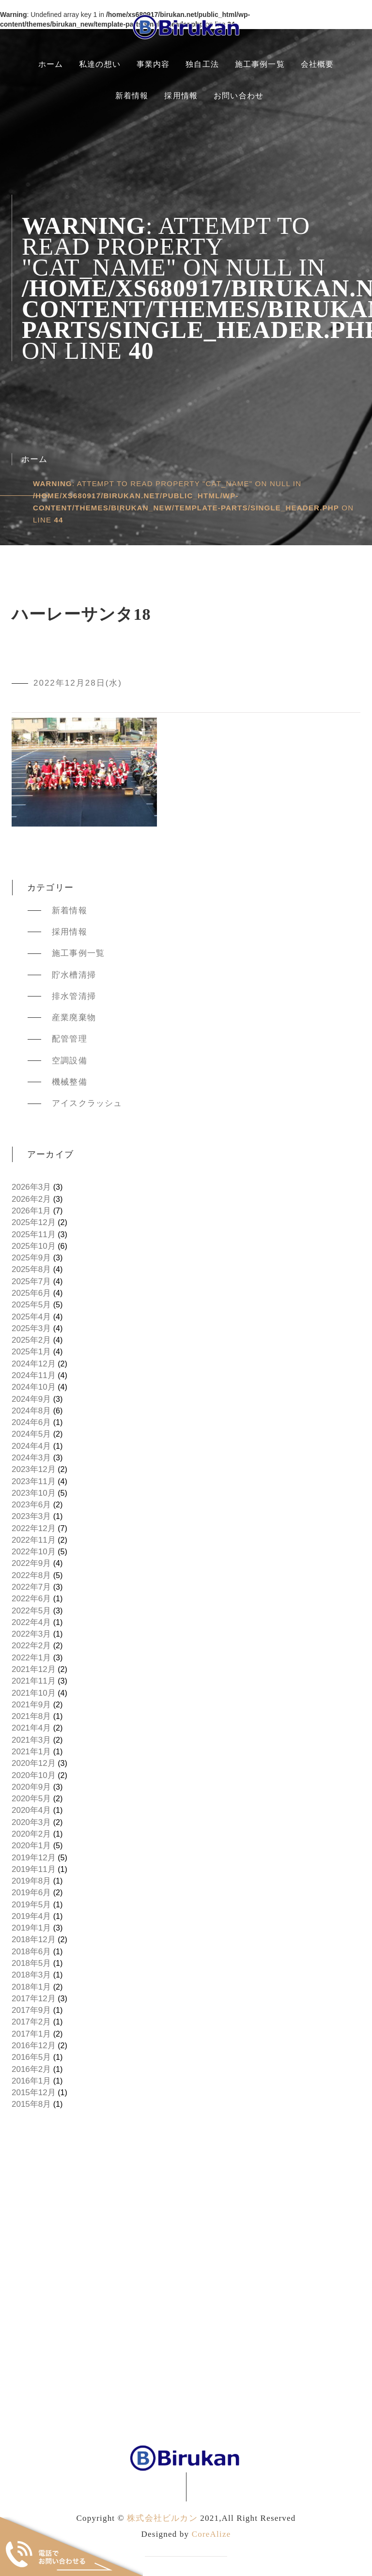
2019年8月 (31, 1881)
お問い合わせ (239, 96)
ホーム (50, 64)
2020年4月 (31, 1810)
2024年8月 (31, 1410)
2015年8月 (31, 2104)
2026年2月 (31, 1199)
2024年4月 (31, 1446)
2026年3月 (31, 1187)
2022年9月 (31, 1563)
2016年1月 (31, 2080)
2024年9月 (31, 1399)
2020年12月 (34, 1763)
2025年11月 (34, 1234)
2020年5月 (31, 1798)
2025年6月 (31, 1293)
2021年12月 (34, 1669)
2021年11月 (34, 1681)
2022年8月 (31, 1575)
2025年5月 (31, 1304)
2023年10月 (34, 1493)
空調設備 (69, 1060)
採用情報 (181, 96)
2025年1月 (31, 1351)
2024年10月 (34, 1387)
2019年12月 (34, 1857)
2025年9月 (31, 1257)
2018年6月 (31, 1951)
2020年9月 (31, 1787)
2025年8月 (31, 1269)
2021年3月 (31, 1740)
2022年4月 (31, 1622)
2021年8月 (31, 1716)
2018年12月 (34, 1939)
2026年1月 (31, 1210)
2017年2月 (31, 2021)
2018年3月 (31, 1974)
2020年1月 (31, 1845)
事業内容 (153, 64)
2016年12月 (34, 2045)
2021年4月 (31, 1728)
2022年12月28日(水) (77, 683)
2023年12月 (34, 1469)
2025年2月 (31, 1340)
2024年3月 (31, 1457)
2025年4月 (31, 1316)
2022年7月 (31, 1587)
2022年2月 (31, 1645)
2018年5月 (31, 1963)
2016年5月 (31, 2057)
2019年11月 (34, 1869)
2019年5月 (31, 1904)
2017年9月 (31, 2010)
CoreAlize (211, 2534)
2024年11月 (34, 1375)
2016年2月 (31, 2069)
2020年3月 (31, 1822)
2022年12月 (34, 1528)
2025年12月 (34, 1222)
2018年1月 (31, 1987)
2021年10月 (34, 1693)
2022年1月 (31, 1657)
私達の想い (100, 64)
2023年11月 (34, 1481)
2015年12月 (34, 2092)
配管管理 (69, 1038)
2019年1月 (31, 1927)
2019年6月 (31, 1892)
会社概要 (317, 64)
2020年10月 (34, 1775)
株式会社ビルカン (162, 2518)
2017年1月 (31, 2034)
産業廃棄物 (74, 1017)
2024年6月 (31, 1422)
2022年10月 (34, 1551)
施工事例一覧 (260, 64)
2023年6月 (31, 1504)
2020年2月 (31, 1834)
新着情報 (132, 96)
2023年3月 (31, 1516)
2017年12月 (34, 1998)
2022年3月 (31, 1634)
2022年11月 (34, 1540)
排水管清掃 (74, 996)
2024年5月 (31, 1434)
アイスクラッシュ (87, 1103)
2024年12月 (34, 1363)
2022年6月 (31, 1598)
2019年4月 (31, 1916)
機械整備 (69, 1082)
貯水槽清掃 (74, 975)
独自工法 (202, 64)
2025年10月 (34, 1246)
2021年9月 (31, 1704)
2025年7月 (31, 1281)
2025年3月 (31, 1328)
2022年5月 (31, 1610)
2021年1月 (31, 1751)
